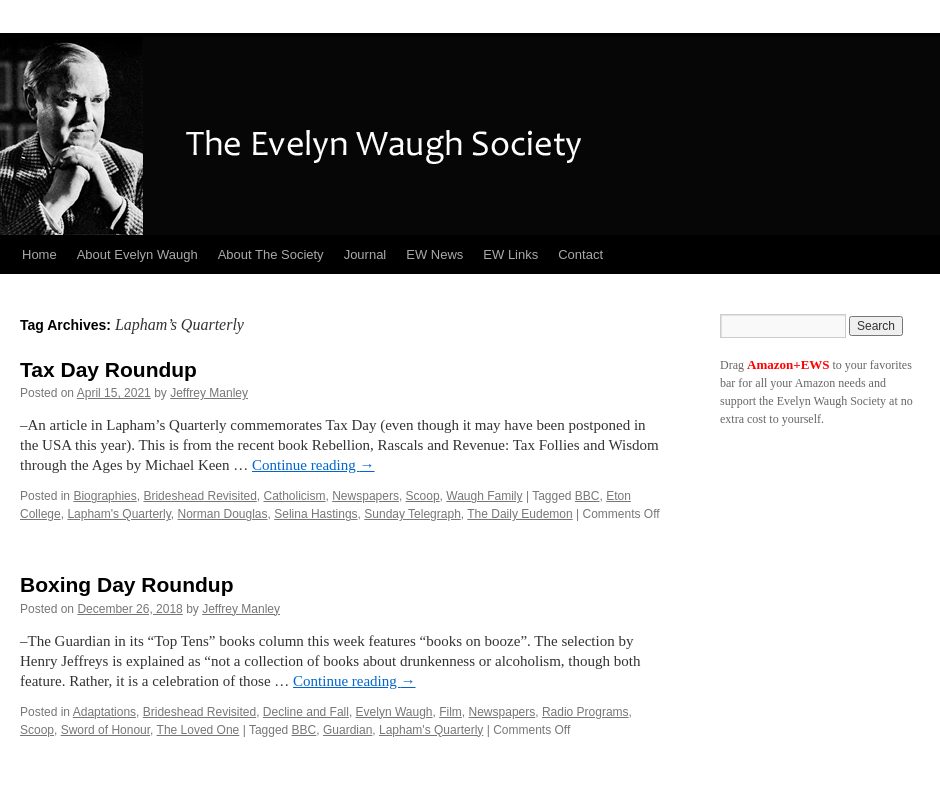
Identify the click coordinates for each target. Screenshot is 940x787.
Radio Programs (585, 712)
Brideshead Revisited (199, 496)
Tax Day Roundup (108, 369)
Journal (365, 254)
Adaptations (104, 712)
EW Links (510, 254)
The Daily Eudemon (519, 514)
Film (450, 712)
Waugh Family (484, 496)
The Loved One (198, 730)
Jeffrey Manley (209, 393)
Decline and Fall (306, 712)
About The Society (271, 254)
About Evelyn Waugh (137, 254)
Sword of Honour (105, 730)
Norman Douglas (223, 514)
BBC (587, 496)
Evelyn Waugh (394, 712)
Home (39, 254)
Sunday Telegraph (412, 514)
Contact (580, 254)
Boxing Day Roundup (127, 584)
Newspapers (365, 496)
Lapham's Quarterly (118, 514)
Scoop (423, 496)
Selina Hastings (315, 514)
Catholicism (295, 496)
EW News (434, 254)
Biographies (104, 496)
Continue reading (313, 465)
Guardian (347, 730)
